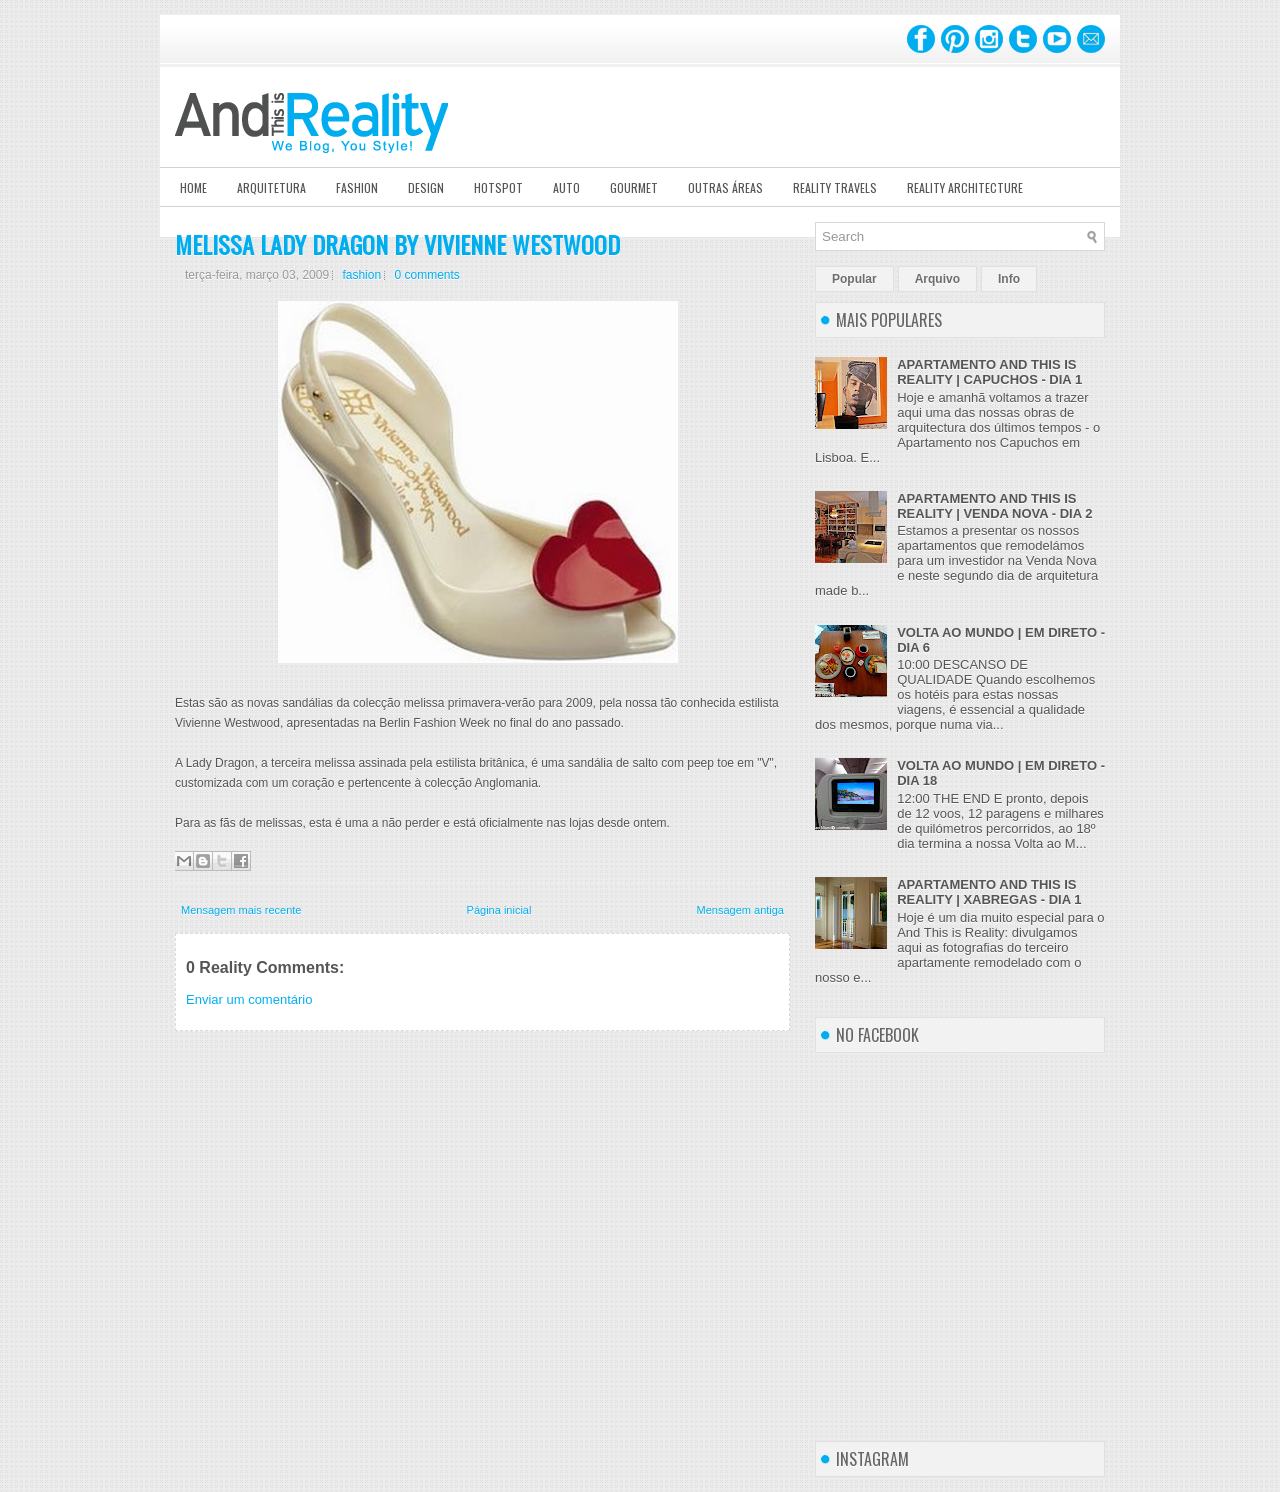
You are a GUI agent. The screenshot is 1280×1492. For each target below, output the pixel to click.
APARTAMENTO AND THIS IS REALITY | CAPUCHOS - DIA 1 (989, 372)
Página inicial (499, 910)
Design (426, 187)
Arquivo (937, 279)
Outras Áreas (725, 187)
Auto (566, 187)
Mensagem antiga (740, 910)
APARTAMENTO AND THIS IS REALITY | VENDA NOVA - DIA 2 (994, 506)
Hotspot (498, 187)
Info (1009, 279)
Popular (854, 279)
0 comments (426, 275)
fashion (361, 275)
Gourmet (634, 187)
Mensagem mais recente (241, 910)
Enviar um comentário (249, 999)
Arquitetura (271, 187)
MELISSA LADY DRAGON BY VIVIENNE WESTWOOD (397, 244)
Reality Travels (835, 187)
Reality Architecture (965, 187)
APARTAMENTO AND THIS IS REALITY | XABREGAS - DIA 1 (989, 892)
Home (193, 187)
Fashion (357, 187)
